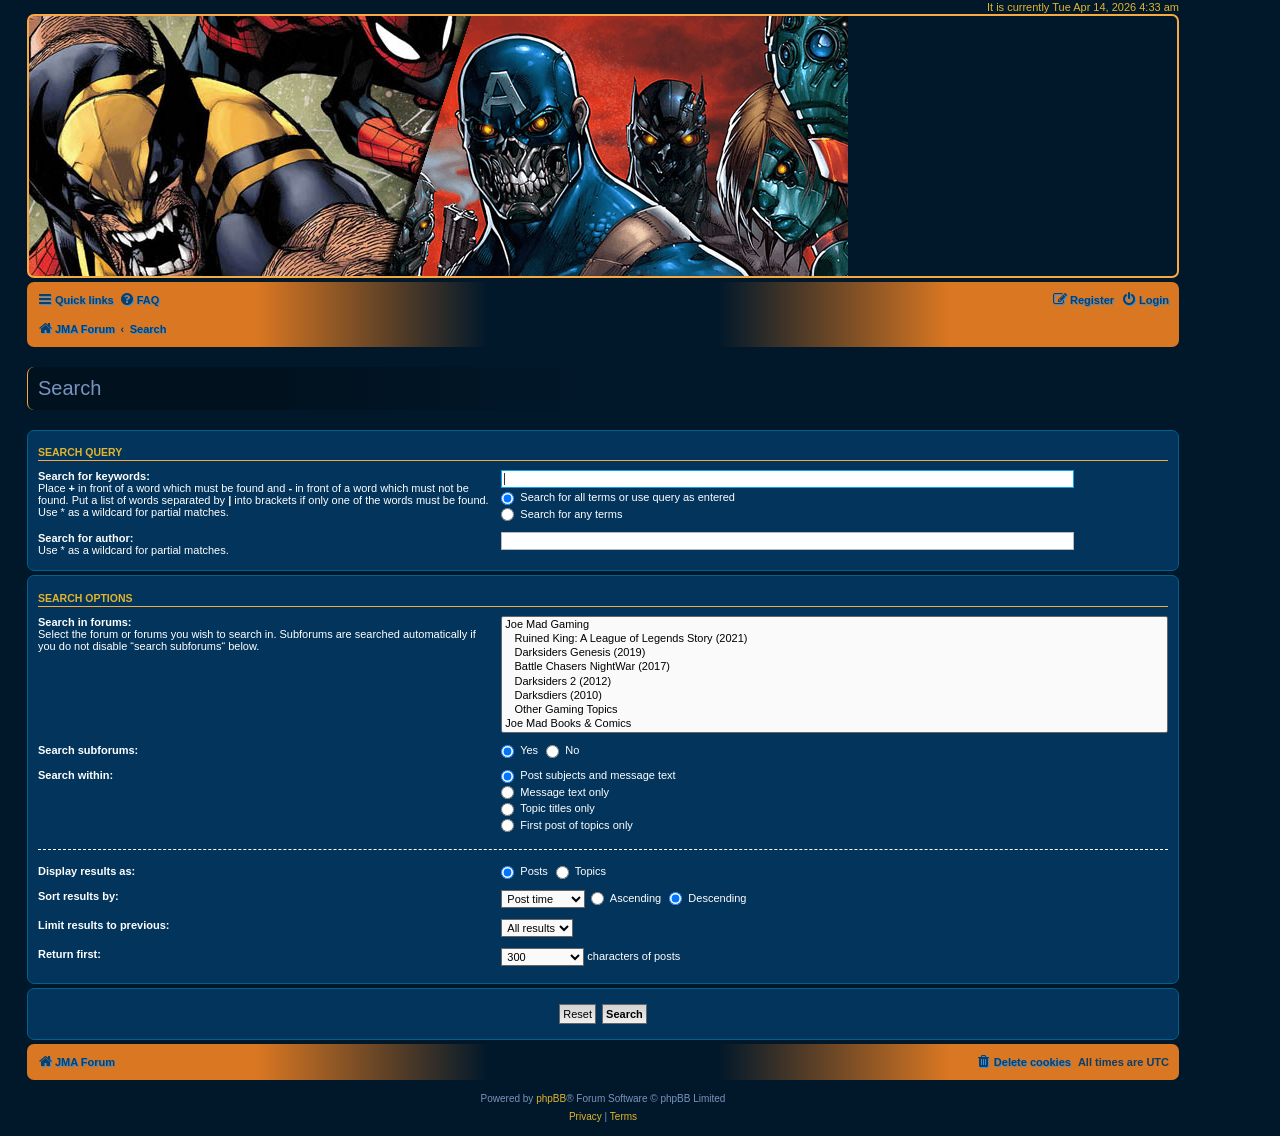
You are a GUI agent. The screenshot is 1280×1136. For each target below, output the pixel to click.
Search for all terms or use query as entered (618, 497)
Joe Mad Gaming (834, 625)
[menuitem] (139, 300)
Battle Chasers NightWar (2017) (834, 667)
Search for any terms (561, 514)
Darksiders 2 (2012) (834, 682)
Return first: (69, 954)
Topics (581, 871)
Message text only (555, 792)
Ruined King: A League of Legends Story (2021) (834, 639)
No (562, 750)
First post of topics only (567, 825)
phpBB (551, 1098)
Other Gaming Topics (834, 710)
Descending (707, 898)
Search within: (75, 775)
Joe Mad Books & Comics (834, 724)
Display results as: (86, 871)
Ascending (626, 898)
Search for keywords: (94, 476)
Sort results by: (78, 896)
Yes (519, 750)
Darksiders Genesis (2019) (834, 653)
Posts (524, 871)
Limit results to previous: (103, 925)
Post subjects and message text (588, 775)
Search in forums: (85, 622)
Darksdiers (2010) (834, 696)
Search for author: (85, 538)
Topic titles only (547, 808)
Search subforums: (88, 750)
